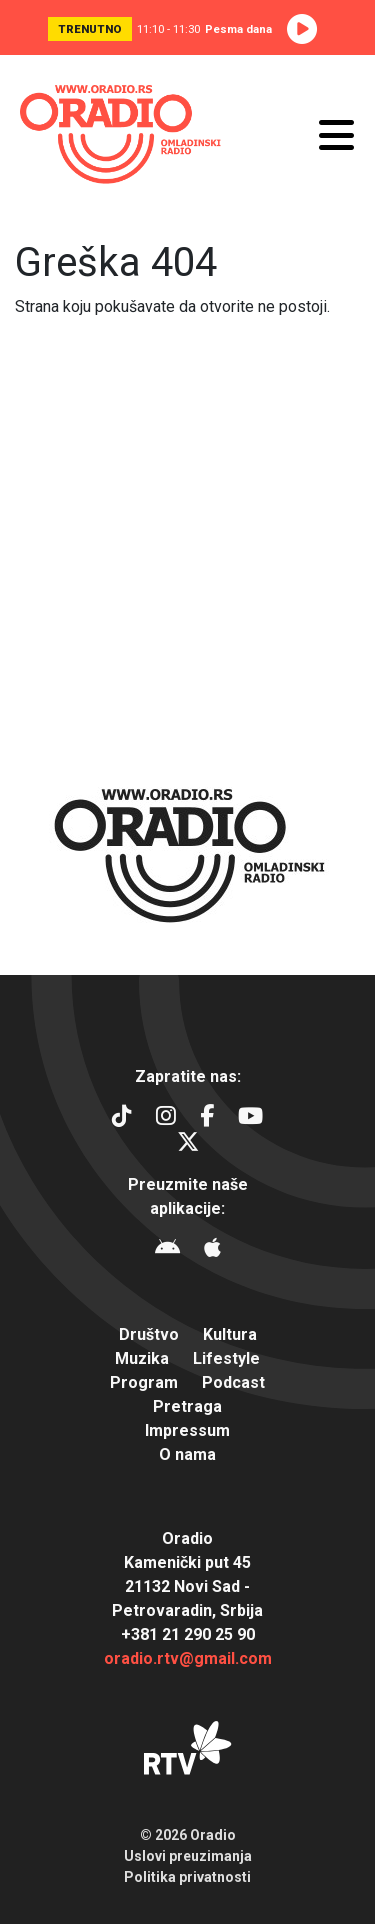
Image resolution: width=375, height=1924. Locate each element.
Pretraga (187, 1406)
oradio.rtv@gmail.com (188, 1658)
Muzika (142, 1358)
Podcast (233, 1382)
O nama (187, 1454)
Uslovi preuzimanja (188, 1856)
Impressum (187, 1430)
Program (144, 1382)
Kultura (230, 1334)
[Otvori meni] (336, 135)
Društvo (149, 1334)
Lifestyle (226, 1358)
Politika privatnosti (187, 1877)
